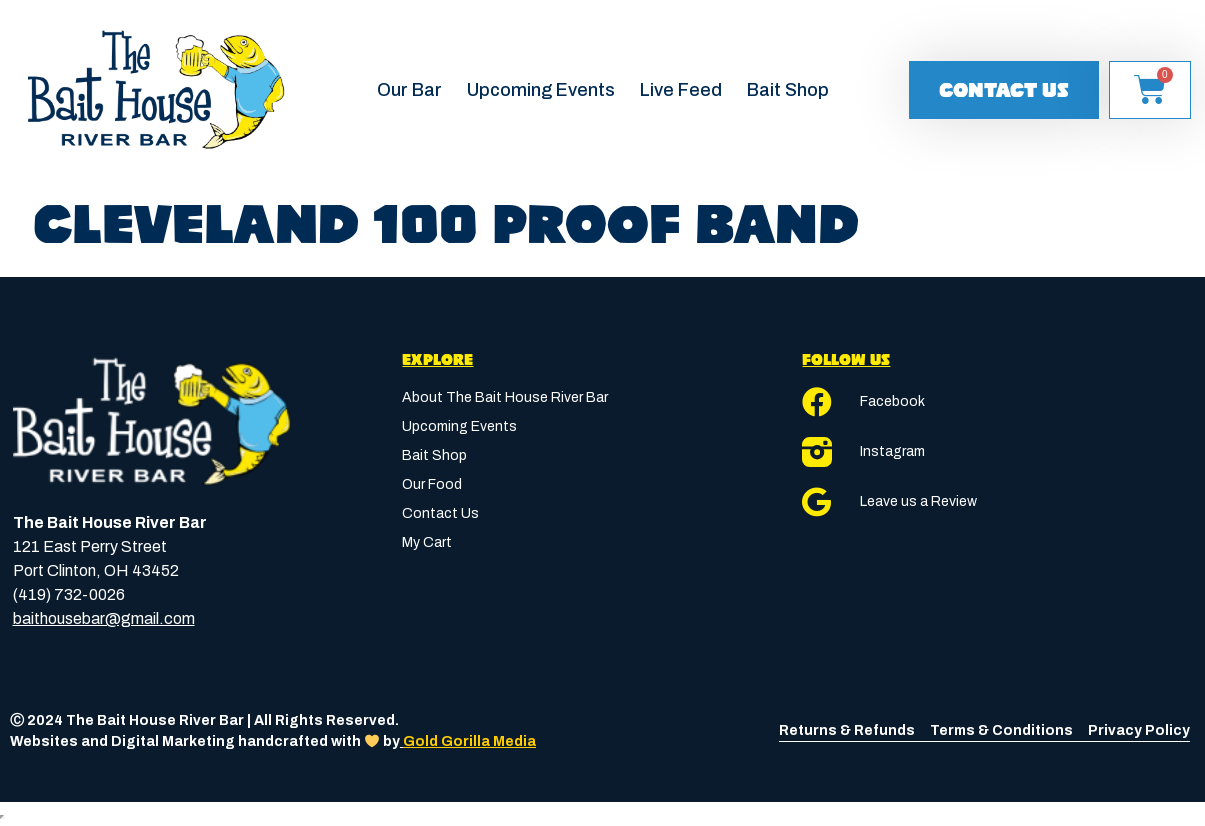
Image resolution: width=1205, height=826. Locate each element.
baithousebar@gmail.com (104, 618)
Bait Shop (788, 90)
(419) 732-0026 (69, 594)
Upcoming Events (541, 90)
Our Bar (409, 90)
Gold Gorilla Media (469, 741)
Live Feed (681, 90)
